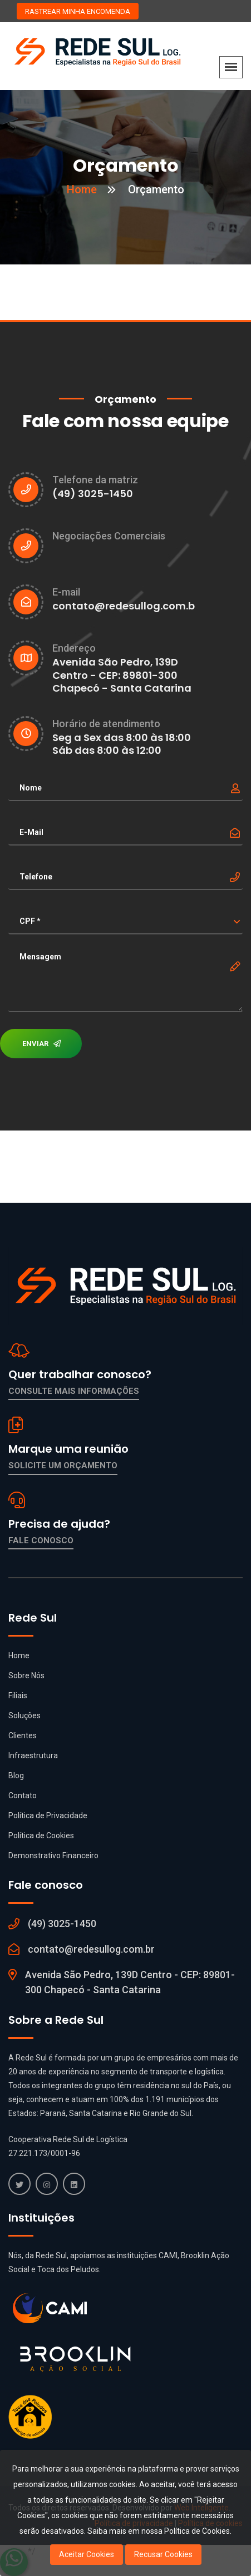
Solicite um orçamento (62, 1465)
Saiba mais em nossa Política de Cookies (158, 2531)
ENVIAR (41, 1043)
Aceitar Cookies (86, 2554)
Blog (16, 1775)
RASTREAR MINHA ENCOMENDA (77, 11)
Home (82, 189)
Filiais (17, 1695)
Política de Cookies (41, 1835)
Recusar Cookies (163, 2554)
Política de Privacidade (47, 1815)
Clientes (22, 1735)
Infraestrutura (33, 1755)
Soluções (24, 1715)
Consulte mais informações (73, 1391)
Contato (22, 1795)
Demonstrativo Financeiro (53, 1855)
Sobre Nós (26, 1675)
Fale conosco (40, 1540)
